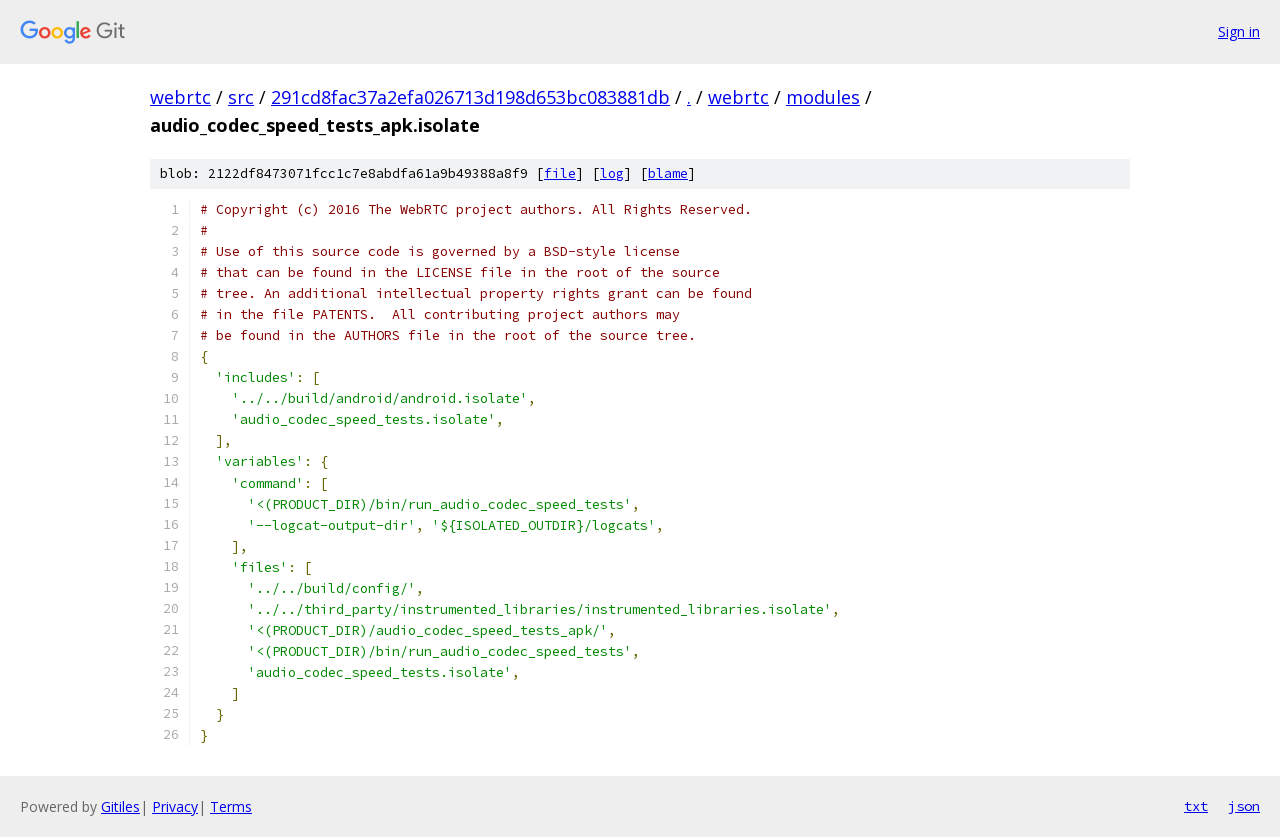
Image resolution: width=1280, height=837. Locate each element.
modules (823, 97)
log (612, 173)
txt (1196, 806)
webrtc (180, 97)
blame (668, 173)
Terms (231, 806)
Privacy (175, 806)
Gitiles (120, 806)
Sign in (1239, 31)
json (1244, 806)
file (560, 173)
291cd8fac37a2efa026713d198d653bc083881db (470, 97)
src (241, 97)
